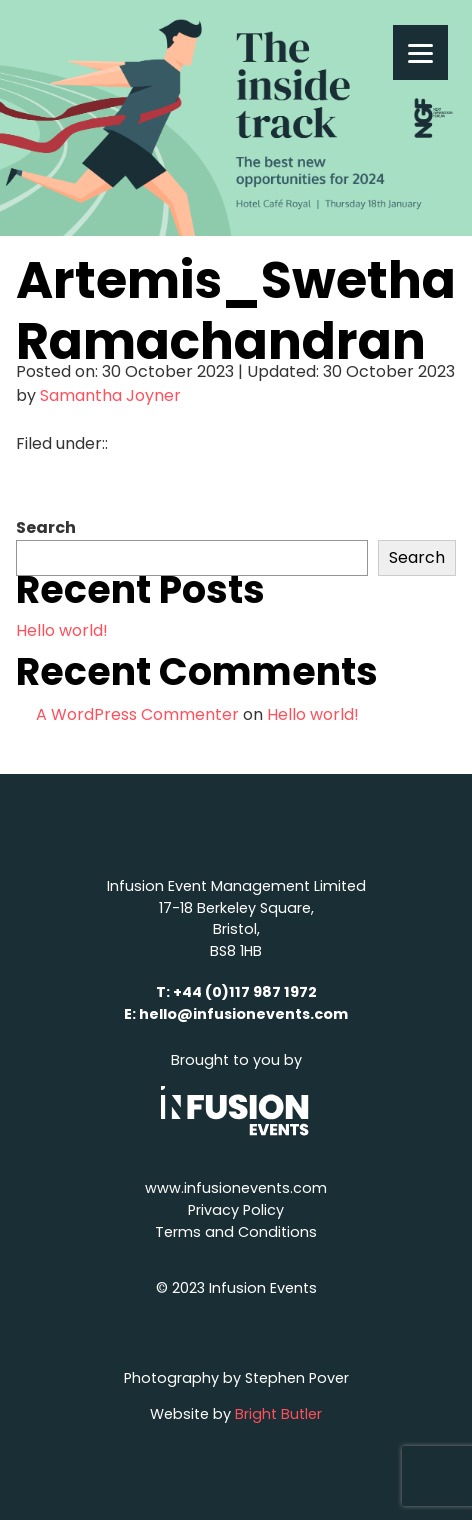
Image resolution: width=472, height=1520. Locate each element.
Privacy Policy (236, 1210)
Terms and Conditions (236, 1232)
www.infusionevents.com (236, 1188)
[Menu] (420, 52)
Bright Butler (278, 1414)
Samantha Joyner (110, 395)
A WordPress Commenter (137, 714)
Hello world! (62, 630)
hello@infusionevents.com (243, 1014)
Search (46, 527)
